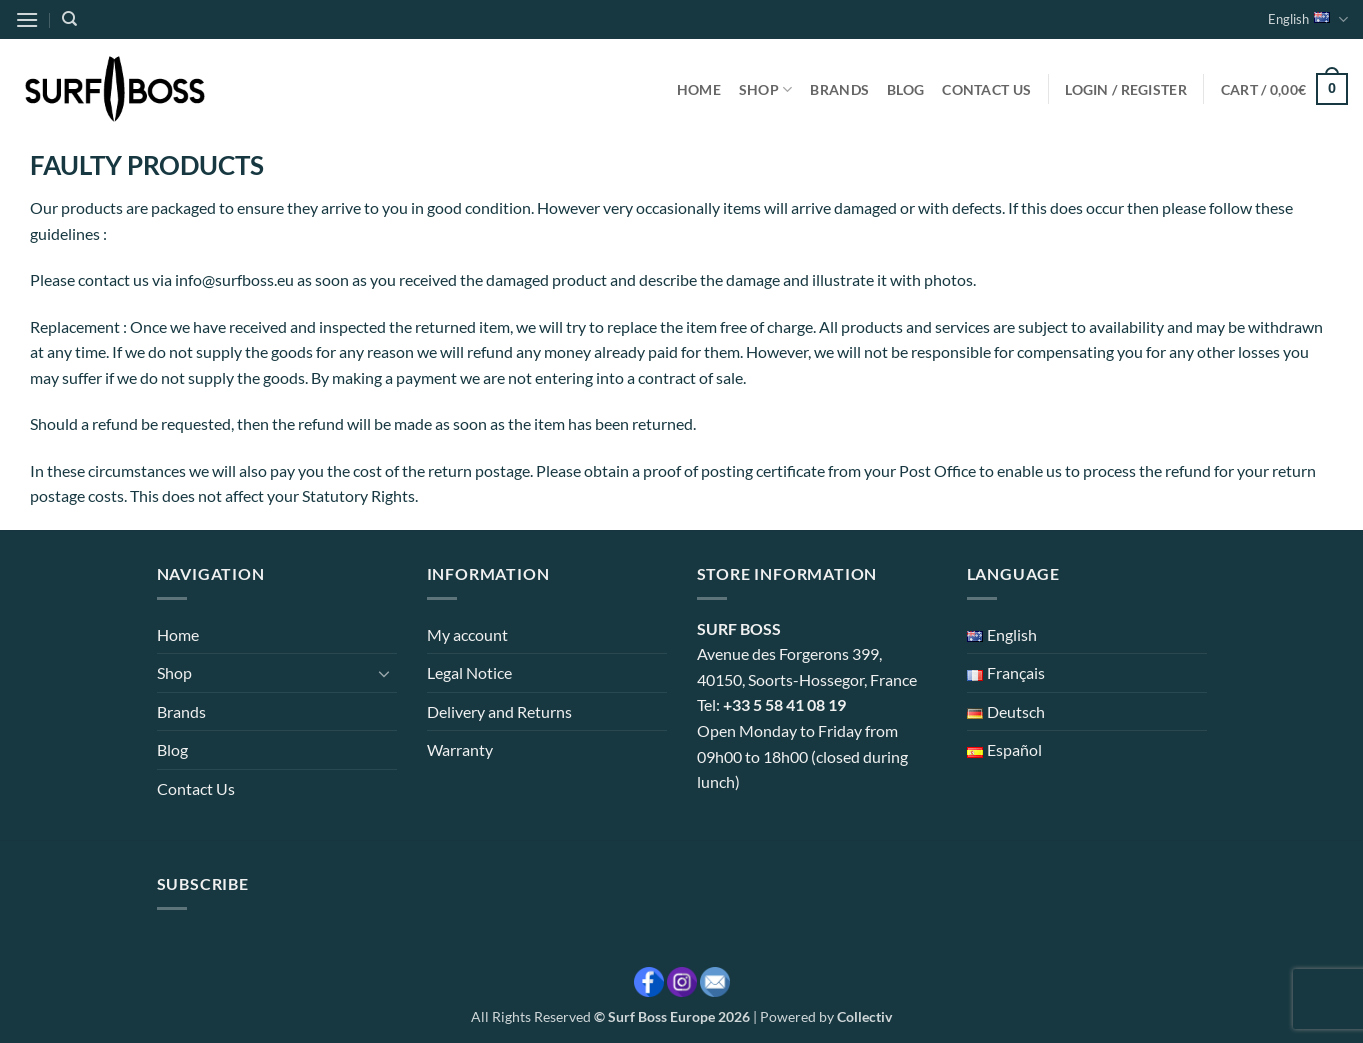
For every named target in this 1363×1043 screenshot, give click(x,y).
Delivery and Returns (499, 711)
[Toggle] (385, 673)
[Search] (69, 19)
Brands (839, 89)
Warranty (460, 749)
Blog (905, 89)
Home (699, 89)
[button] (27, 19)
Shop (766, 89)
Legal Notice (469, 672)
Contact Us (986, 89)
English (1308, 19)
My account (467, 634)
